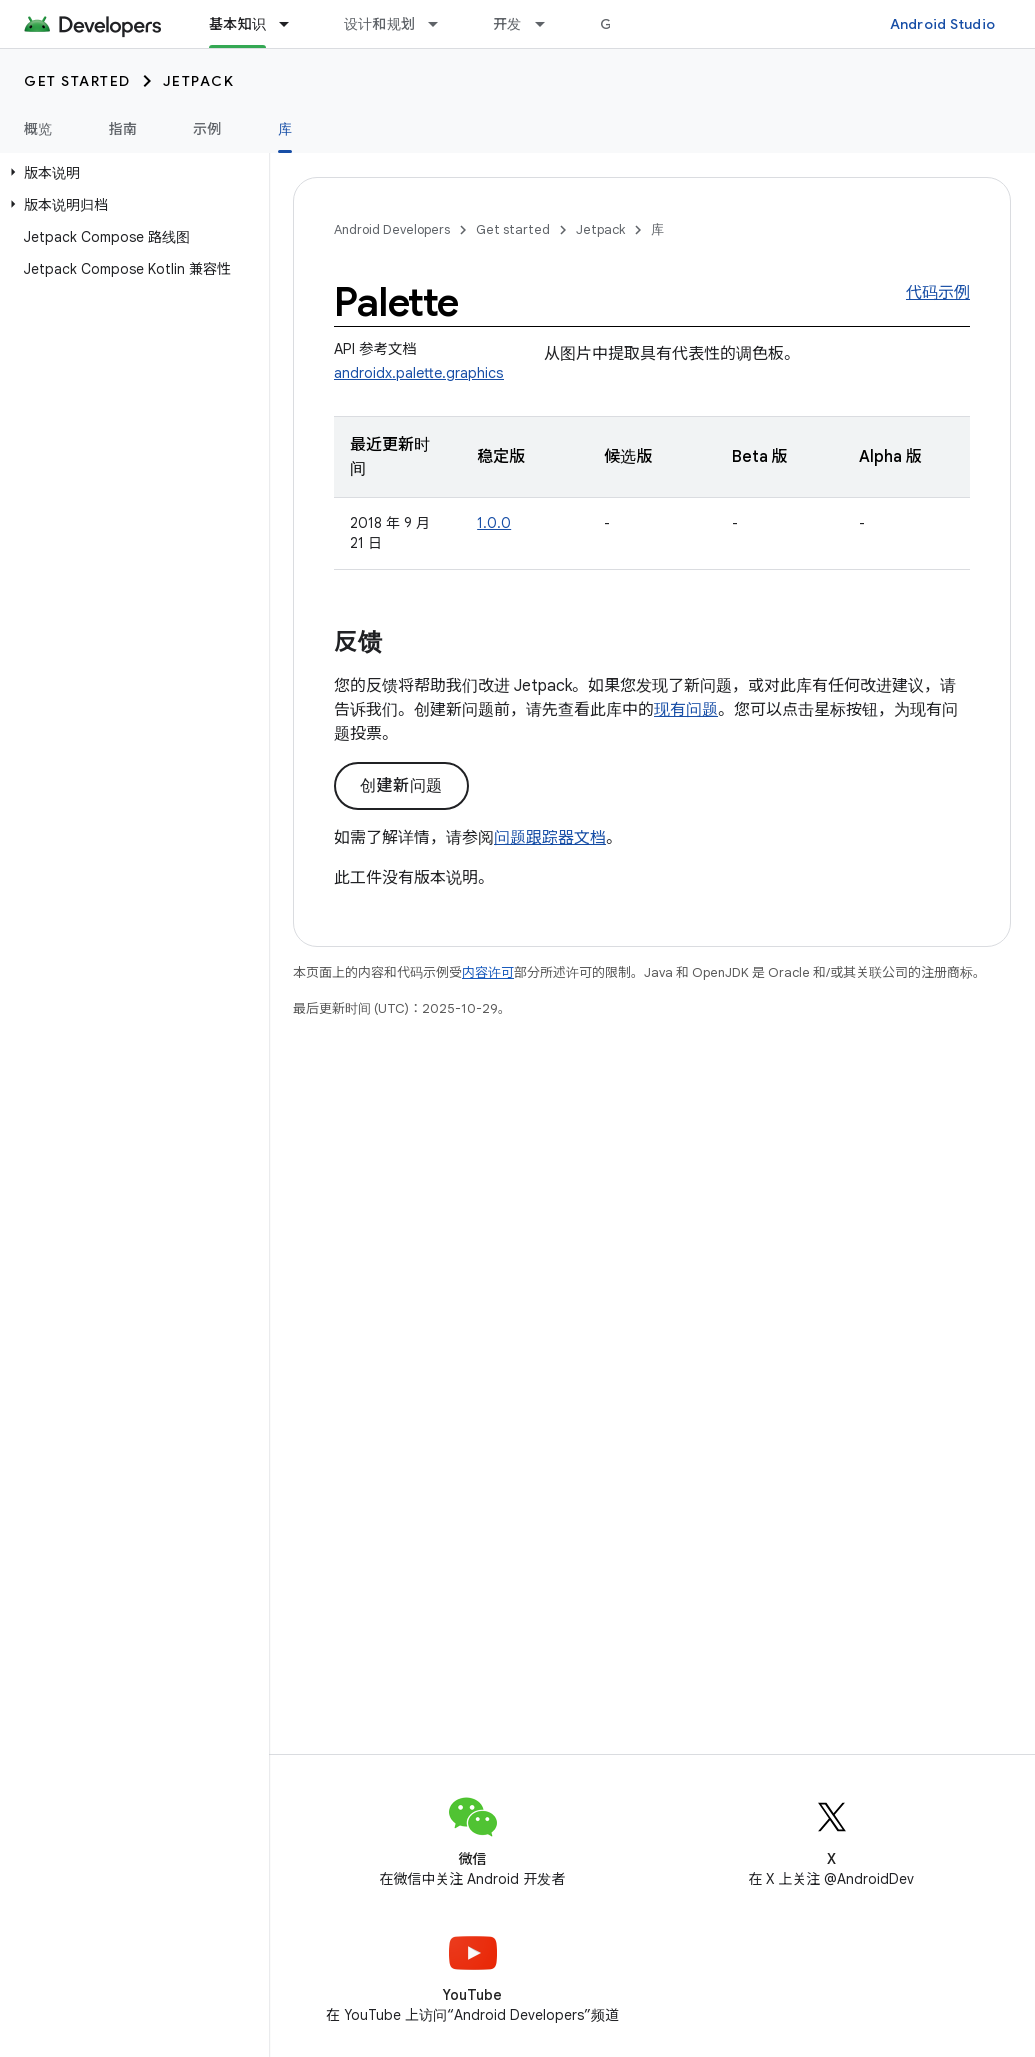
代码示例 (938, 293)
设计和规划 (379, 24)
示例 (207, 129)
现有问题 (686, 710)
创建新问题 (401, 786)
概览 (38, 129)
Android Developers (392, 229)
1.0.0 (494, 523)
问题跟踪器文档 (550, 838)
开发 (507, 24)
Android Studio (943, 24)
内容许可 (488, 972)
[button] (130, 173)
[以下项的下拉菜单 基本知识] (293, 24)
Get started (77, 81)
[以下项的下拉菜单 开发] (549, 24)
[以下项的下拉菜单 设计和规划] (442, 24)
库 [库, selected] (285, 129)
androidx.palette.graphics (419, 373)
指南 (123, 129)
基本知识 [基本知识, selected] (237, 24)
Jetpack (199, 81)
